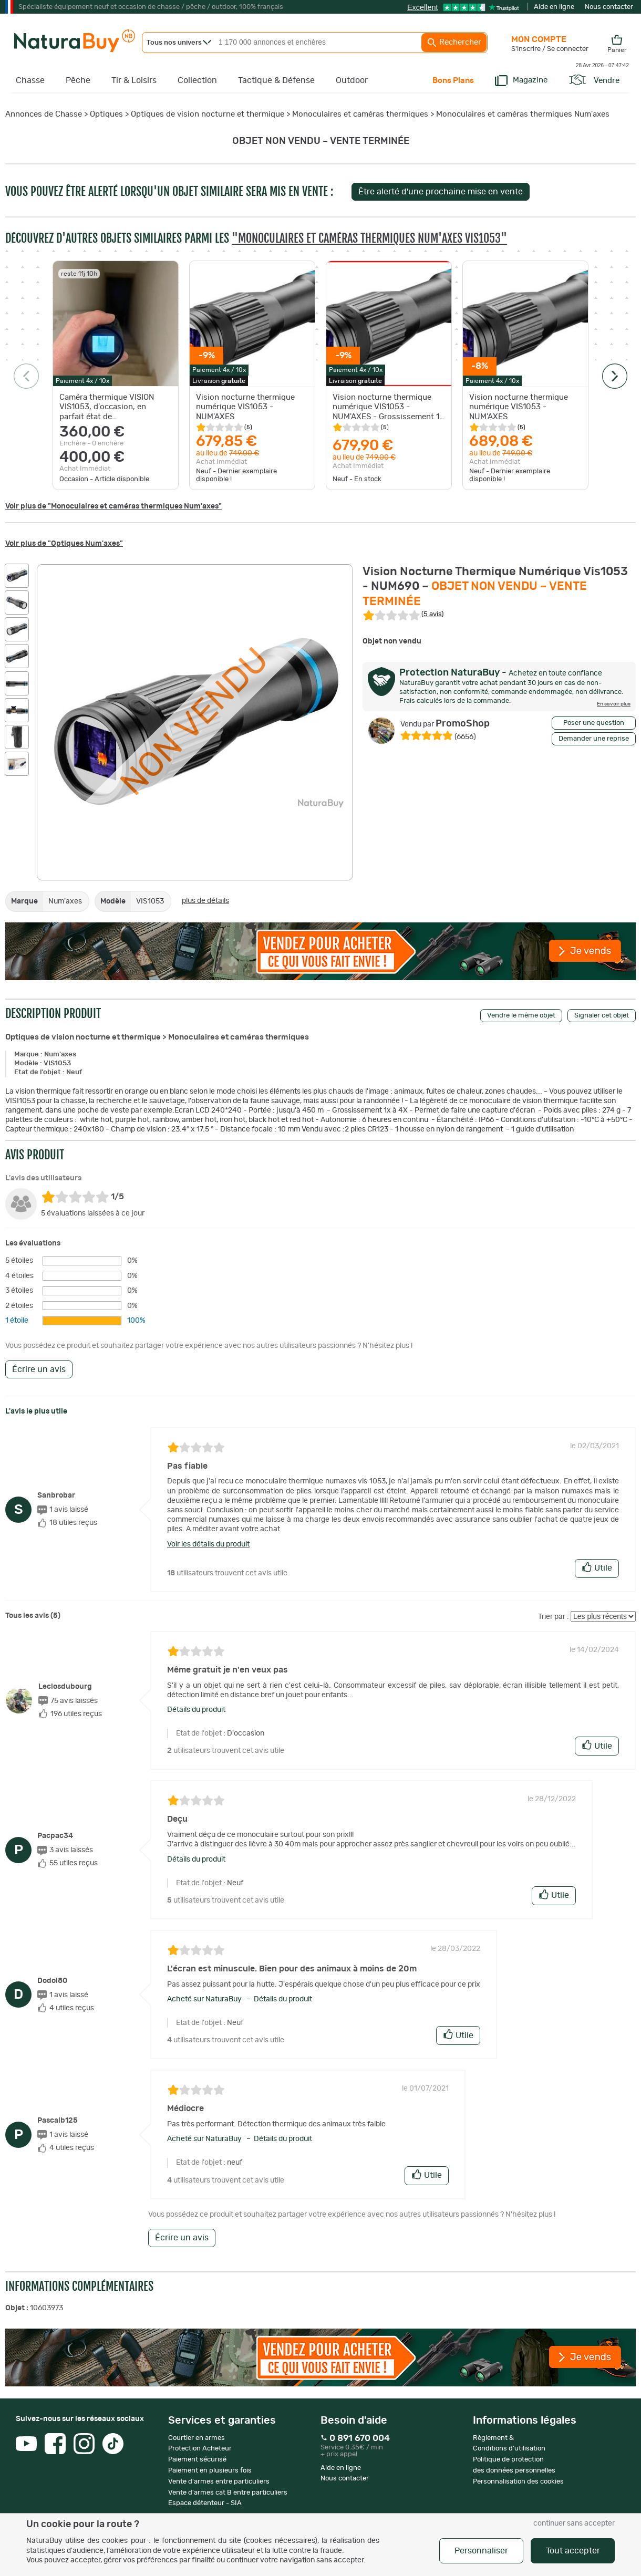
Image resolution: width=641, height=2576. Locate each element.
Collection (197, 80)
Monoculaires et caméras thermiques (360, 114)
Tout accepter (573, 2551)
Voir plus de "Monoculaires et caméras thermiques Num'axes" (113, 506)
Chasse (30, 80)
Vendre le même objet (521, 1015)
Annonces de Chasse (43, 114)
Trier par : (553, 1617)
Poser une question (593, 723)
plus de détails (205, 901)
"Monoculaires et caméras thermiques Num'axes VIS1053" (369, 238)
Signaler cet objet (601, 1015)
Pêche (78, 80)
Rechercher (454, 42)
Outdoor (352, 80)
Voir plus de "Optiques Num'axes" (64, 543)
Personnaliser (481, 2551)
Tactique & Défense (276, 80)
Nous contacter (609, 7)
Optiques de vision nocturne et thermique (207, 114)
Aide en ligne (554, 7)
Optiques (106, 114)
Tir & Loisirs (134, 80)
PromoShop (445, 724)
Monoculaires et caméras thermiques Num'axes (522, 114)
